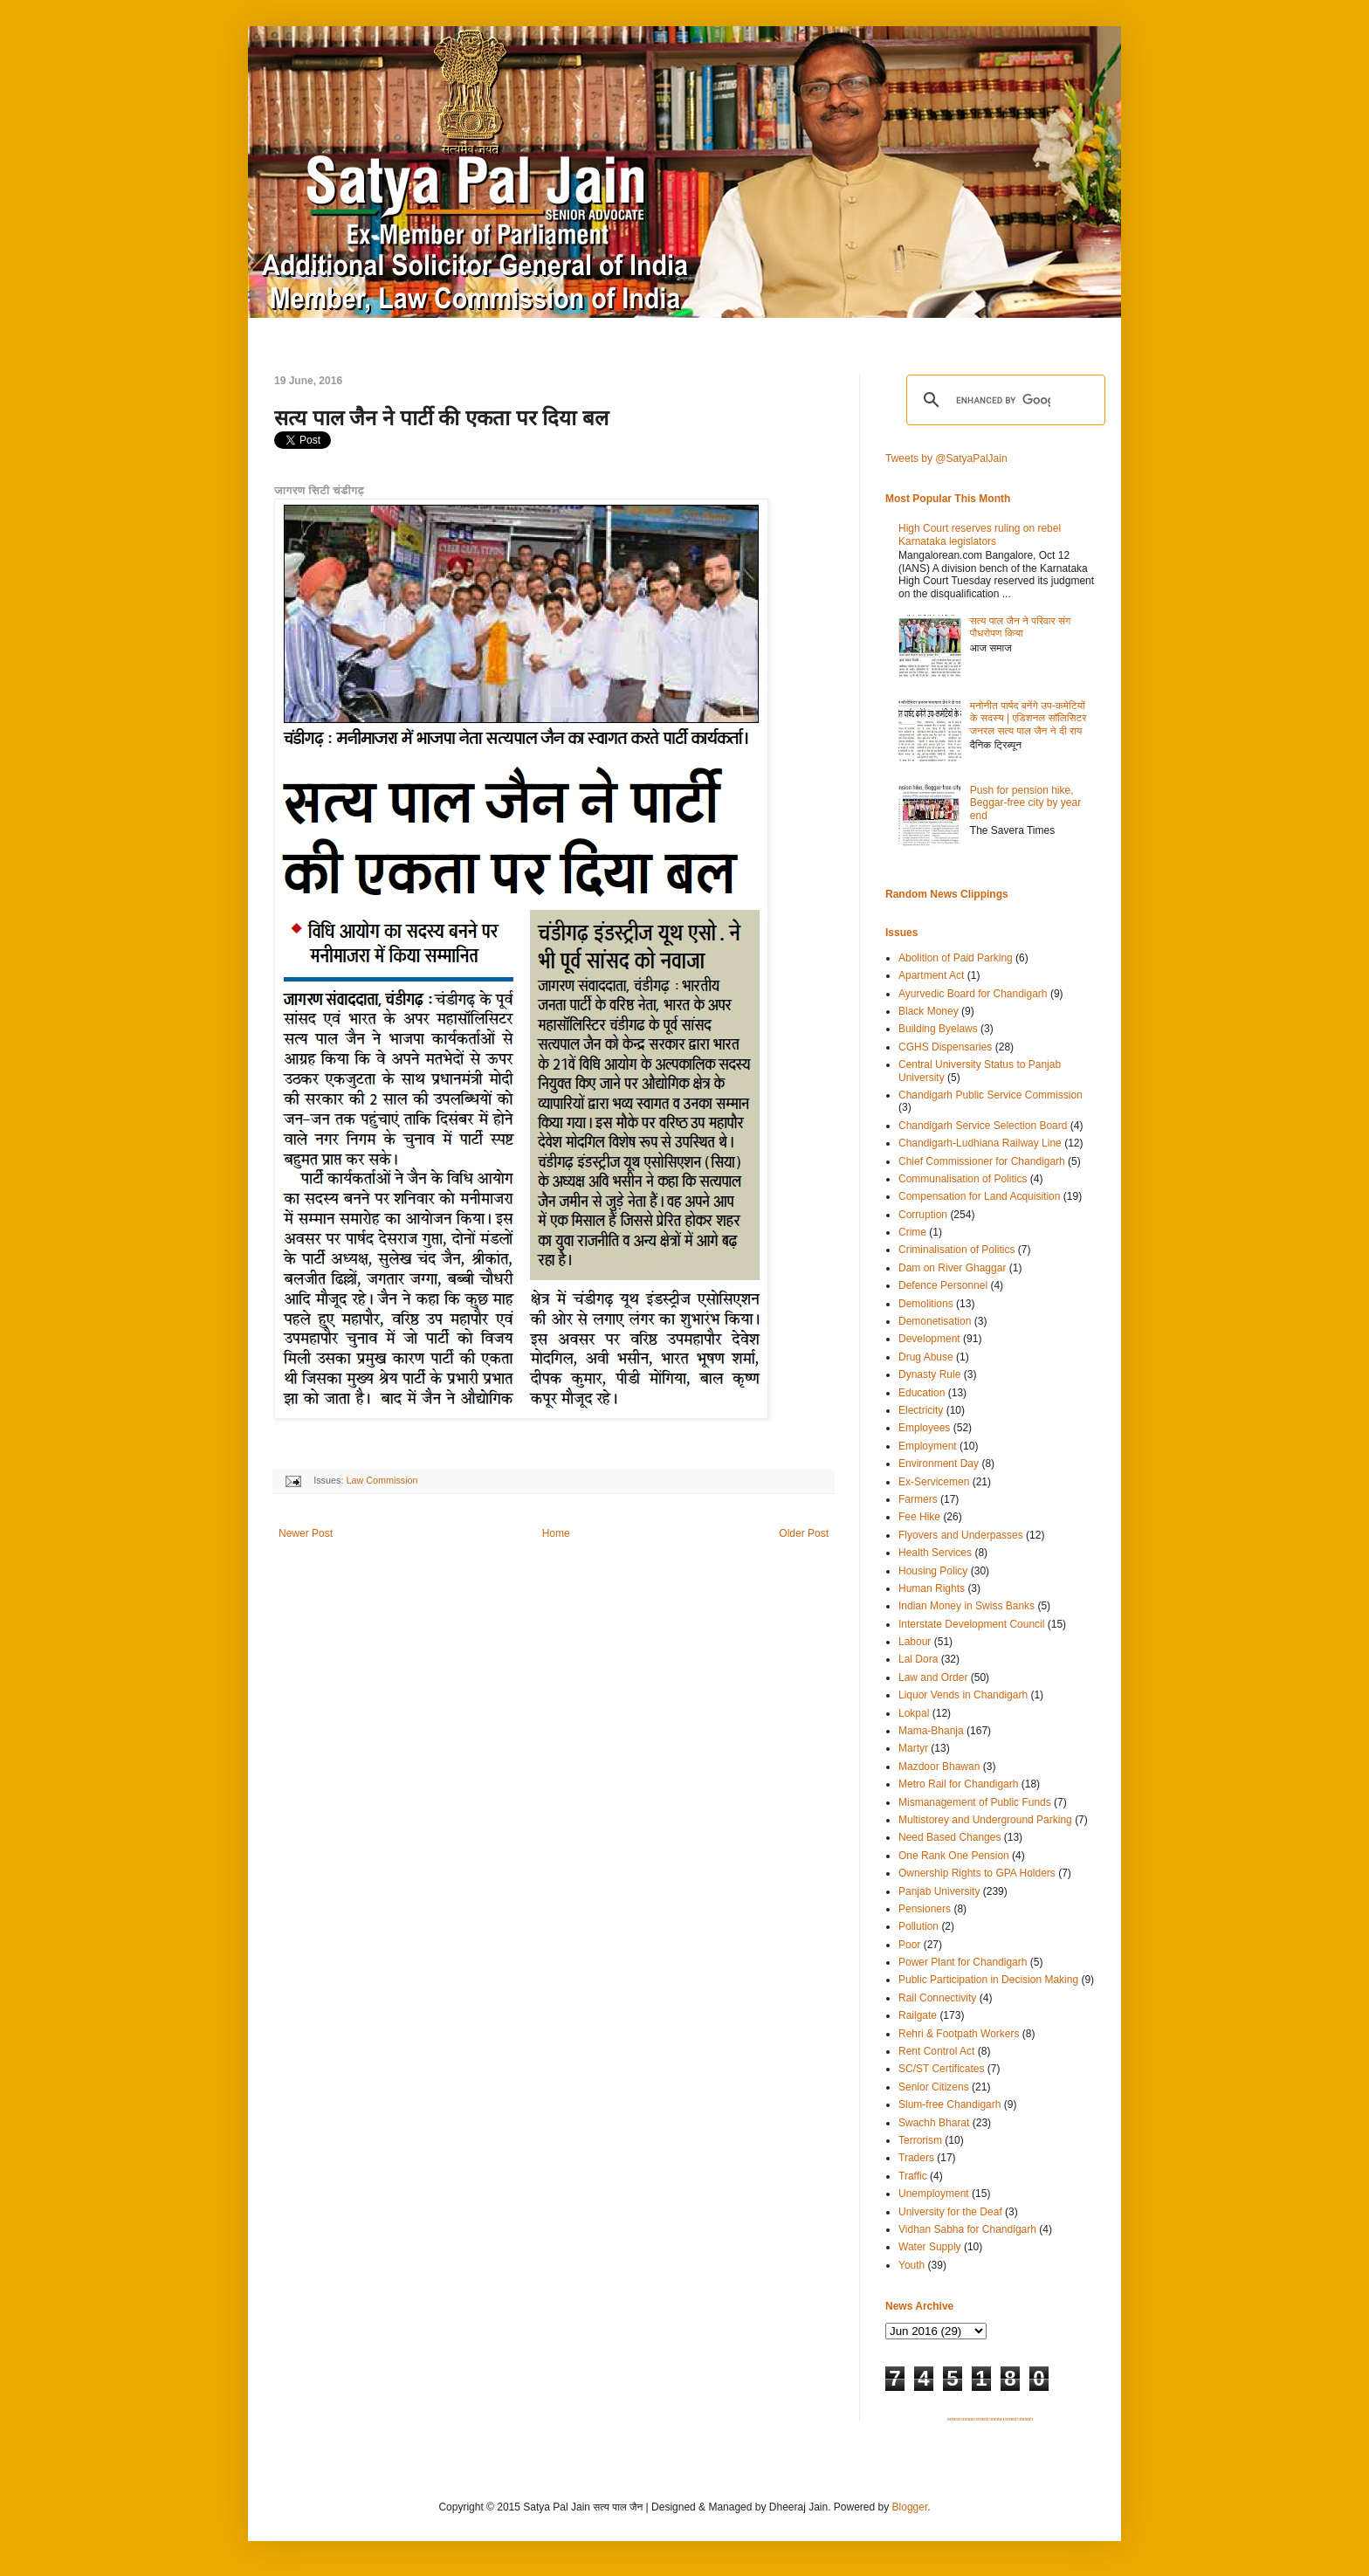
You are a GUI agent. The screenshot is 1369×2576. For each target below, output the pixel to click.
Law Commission (381, 1480)
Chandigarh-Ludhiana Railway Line (980, 1143)
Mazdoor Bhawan (939, 1766)
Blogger (910, 2507)
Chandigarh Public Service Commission (990, 1095)
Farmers (918, 1499)
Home (556, 1533)
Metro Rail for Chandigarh (958, 1784)
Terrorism (920, 2140)
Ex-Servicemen (933, 1482)
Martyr (913, 1748)
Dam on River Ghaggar (952, 1268)
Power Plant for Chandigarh (962, 1962)
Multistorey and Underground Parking (985, 1820)
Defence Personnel (942, 1285)
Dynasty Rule (929, 1374)
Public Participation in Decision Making (988, 1979)
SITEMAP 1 (954, 2419)
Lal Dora (918, 1659)
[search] (1003, 399)
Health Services (935, 1552)
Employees (924, 1428)
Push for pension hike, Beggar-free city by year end (1025, 803)
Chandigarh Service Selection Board (982, 1125)
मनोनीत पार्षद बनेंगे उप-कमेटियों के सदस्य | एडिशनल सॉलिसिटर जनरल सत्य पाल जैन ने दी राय (1028, 718)
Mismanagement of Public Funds (974, 1802)
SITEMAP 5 (1012, 2419)
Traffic (912, 2176)
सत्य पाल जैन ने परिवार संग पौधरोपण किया (1020, 627)
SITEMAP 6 (1026, 2419)
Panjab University (939, 1891)
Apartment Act (931, 975)
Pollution (918, 1926)
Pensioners (924, 1909)
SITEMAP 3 (983, 2419)
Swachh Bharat (933, 2123)
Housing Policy (932, 1571)
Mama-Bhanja (931, 1731)
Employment (927, 1446)
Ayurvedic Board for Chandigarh (973, 994)
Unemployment (933, 2193)
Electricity (920, 1410)
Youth (911, 2265)
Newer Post (306, 1533)
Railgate (917, 2015)
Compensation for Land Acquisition (979, 1196)
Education (921, 1393)
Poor (909, 1945)
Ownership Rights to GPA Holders (977, 1873)
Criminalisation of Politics (956, 1249)
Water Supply (929, 2247)
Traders (916, 2158)
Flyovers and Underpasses (960, 1535)
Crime (912, 1232)
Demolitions (925, 1304)
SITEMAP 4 (997, 2419)
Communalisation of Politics (962, 1179)
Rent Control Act (936, 2051)
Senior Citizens (933, 2087)
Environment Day (938, 1463)
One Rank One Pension (953, 1855)
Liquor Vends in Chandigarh (963, 1695)
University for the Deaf (950, 2212)
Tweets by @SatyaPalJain (946, 458)
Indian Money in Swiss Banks (966, 1606)
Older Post (804, 1533)
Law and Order (932, 1677)
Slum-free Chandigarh (949, 2104)
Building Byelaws (938, 1029)
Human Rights (931, 1588)
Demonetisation (934, 1321)
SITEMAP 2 (968, 2419)
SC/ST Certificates (941, 2069)
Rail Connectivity (937, 1998)
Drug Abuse (925, 1357)
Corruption (922, 1215)
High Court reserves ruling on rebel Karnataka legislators (979, 534)
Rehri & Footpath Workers (959, 2034)
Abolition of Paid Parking (955, 958)
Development (929, 1339)
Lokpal (913, 1713)
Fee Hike (919, 1517)
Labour (914, 1642)
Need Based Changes (949, 1837)
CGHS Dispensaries (945, 1047)
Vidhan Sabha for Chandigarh (967, 2229)
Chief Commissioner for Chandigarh (981, 1161)
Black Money (928, 1011)
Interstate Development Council (971, 1624)
